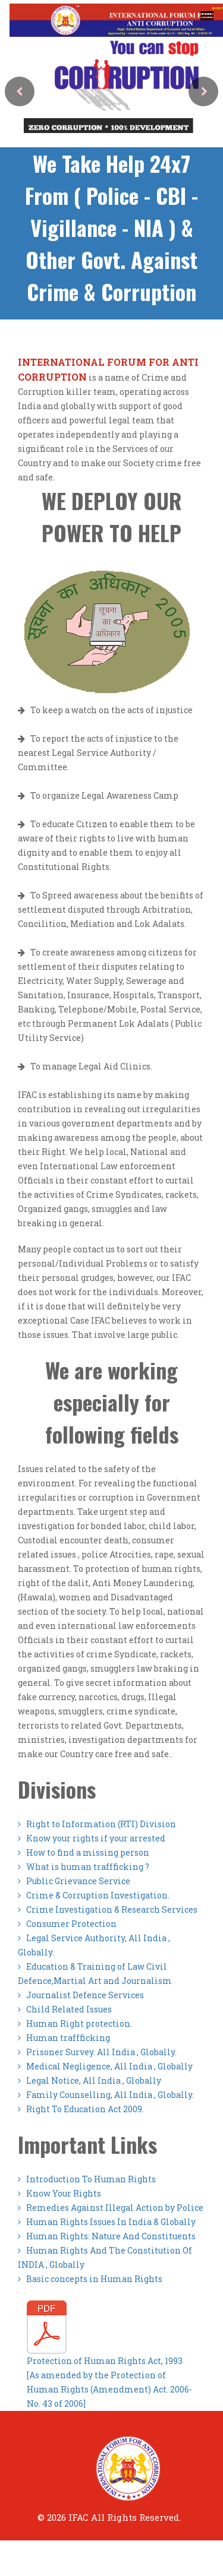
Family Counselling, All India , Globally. (106, 2094)
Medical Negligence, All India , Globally (105, 2066)
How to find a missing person (83, 1852)
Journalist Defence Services (81, 1995)
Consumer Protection (67, 1923)
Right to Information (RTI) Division (97, 1824)
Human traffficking (64, 2037)
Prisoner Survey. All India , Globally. (97, 2052)
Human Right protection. (75, 2023)
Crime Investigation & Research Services (107, 1909)
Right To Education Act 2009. (81, 2109)
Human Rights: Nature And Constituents (107, 2236)
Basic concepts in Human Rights (90, 2278)
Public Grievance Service (74, 1881)
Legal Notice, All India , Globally (89, 2080)
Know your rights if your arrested (91, 1838)
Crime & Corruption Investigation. (93, 1895)
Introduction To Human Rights (87, 2179)
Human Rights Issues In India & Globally (107, 2221)
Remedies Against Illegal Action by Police (110, 2207)
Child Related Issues (65, 2009)
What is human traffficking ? (83, 1866)
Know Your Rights (59, 2193)
